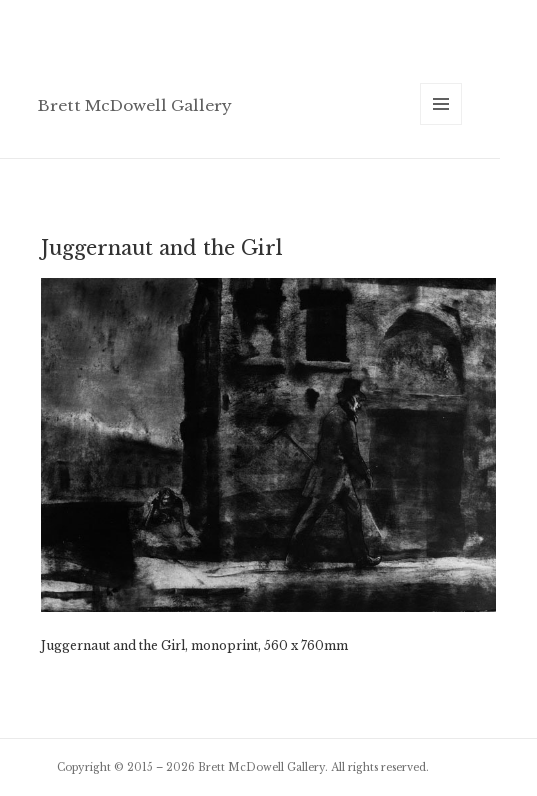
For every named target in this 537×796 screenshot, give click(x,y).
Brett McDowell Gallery (135, 105)
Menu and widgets (441, 124)
